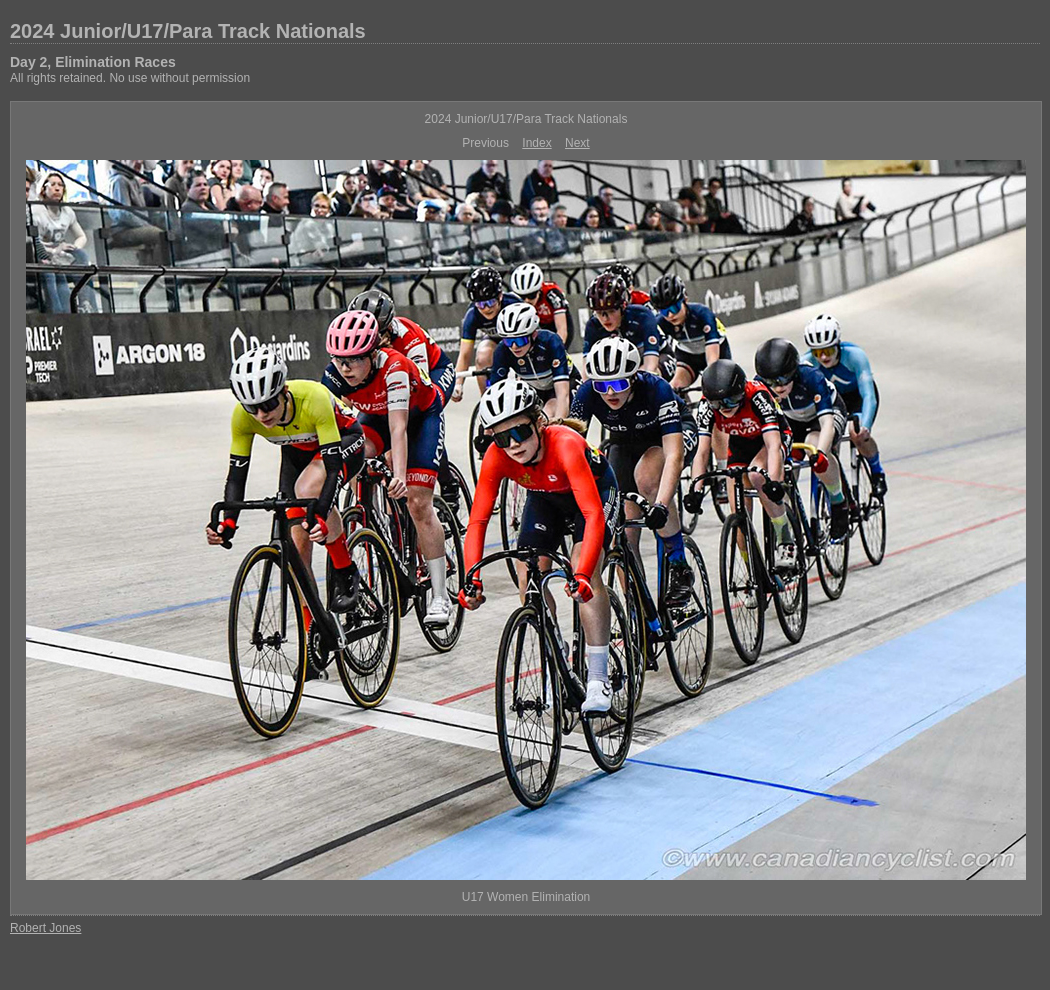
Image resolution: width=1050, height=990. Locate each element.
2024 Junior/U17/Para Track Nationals (188, 31)
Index (536, 143)
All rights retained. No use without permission (130, 78)
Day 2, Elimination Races (93, 62)
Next (577, 143)
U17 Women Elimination (526, 897)
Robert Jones (45, 928)
